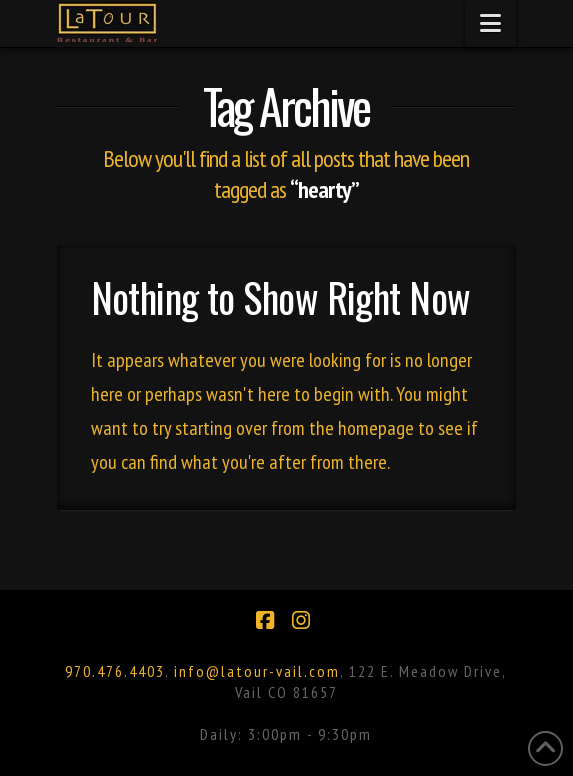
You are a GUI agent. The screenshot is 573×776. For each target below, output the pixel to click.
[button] (490, 23)
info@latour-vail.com (257, 671)
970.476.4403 (115, 671)
